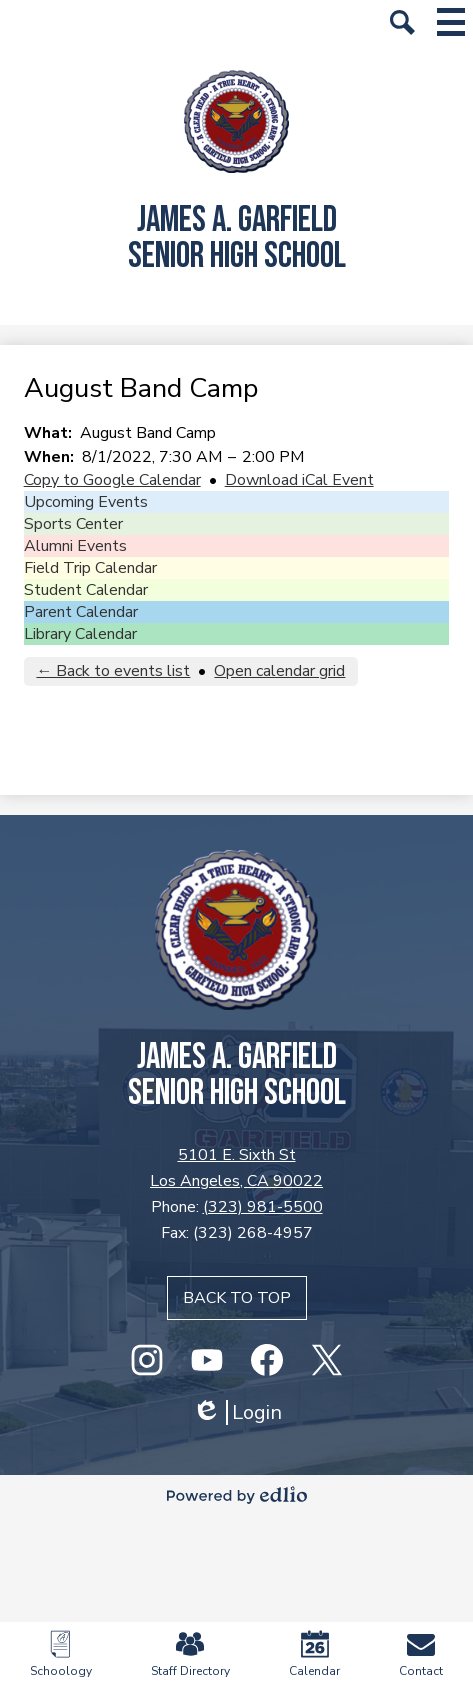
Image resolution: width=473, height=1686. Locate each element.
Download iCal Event (299, 480)
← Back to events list (113, 671)
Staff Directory (190, 1654)
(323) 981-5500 (263, 1207)
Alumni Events (75, 546)
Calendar (314, 1654)
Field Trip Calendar (90, 568)
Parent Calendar (81, 612)
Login (237, 1412)
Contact (421, 1654)
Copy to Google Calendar (112, 480)
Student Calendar (86, 590)
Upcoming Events (86, 502)
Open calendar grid (279, 671)
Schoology (61, 1654)
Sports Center (73, 524)
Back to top (237, 1298)
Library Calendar (80, 634)
